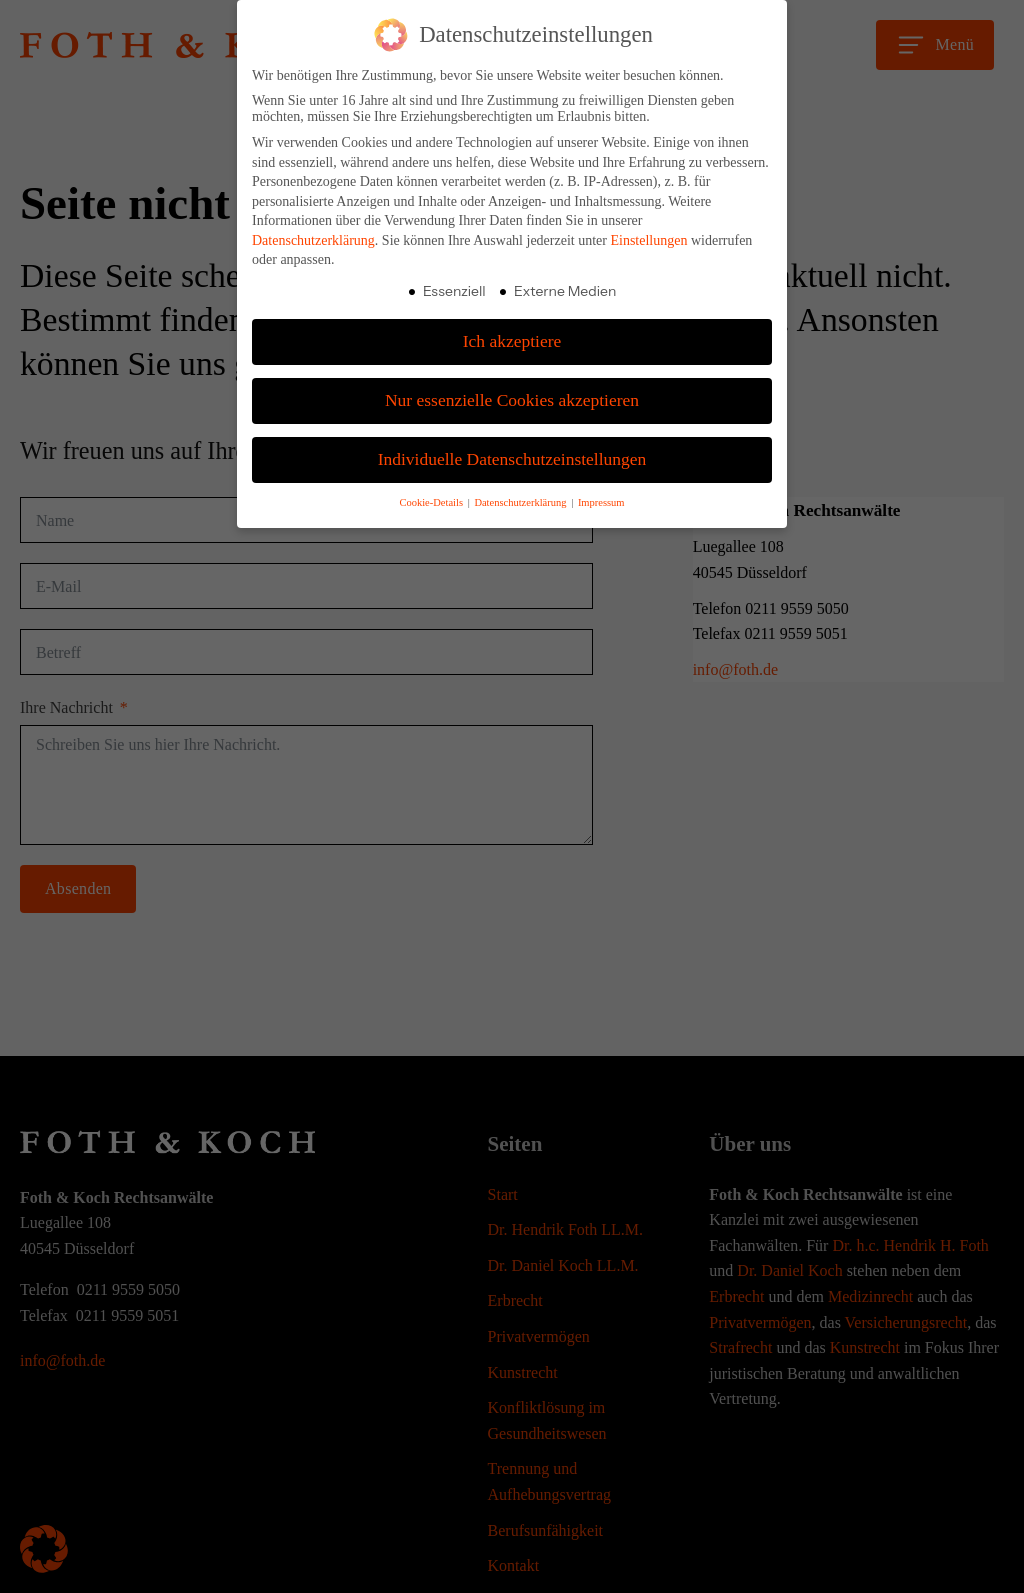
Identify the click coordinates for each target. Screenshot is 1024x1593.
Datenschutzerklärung (313, 240)
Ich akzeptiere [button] (512, 341)
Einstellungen (648, 240)
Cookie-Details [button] (432, 502)
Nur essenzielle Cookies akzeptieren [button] (512, 400)
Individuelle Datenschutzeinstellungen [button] (512, 459)
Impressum (601, 502)
